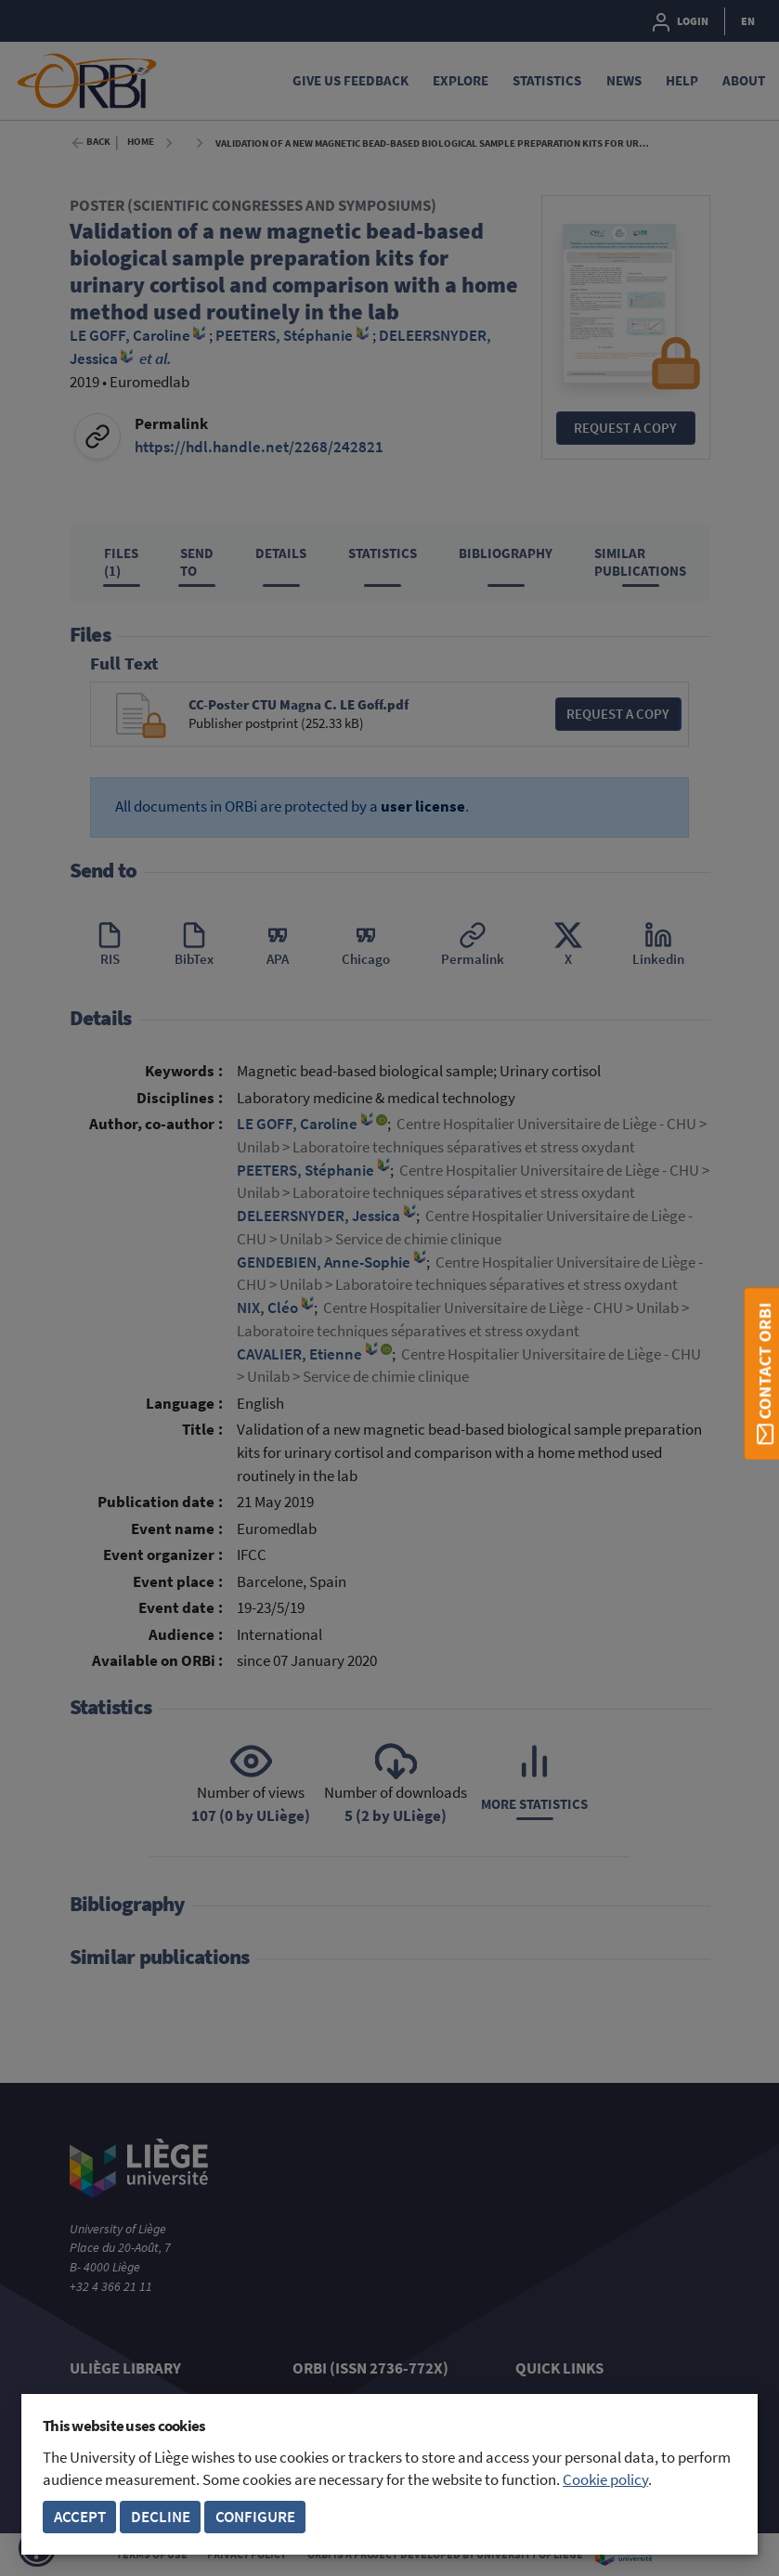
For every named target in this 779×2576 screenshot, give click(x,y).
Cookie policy (605, 2480)
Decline (160, 2517)
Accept (80, 2517)
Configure (255, 2517)
